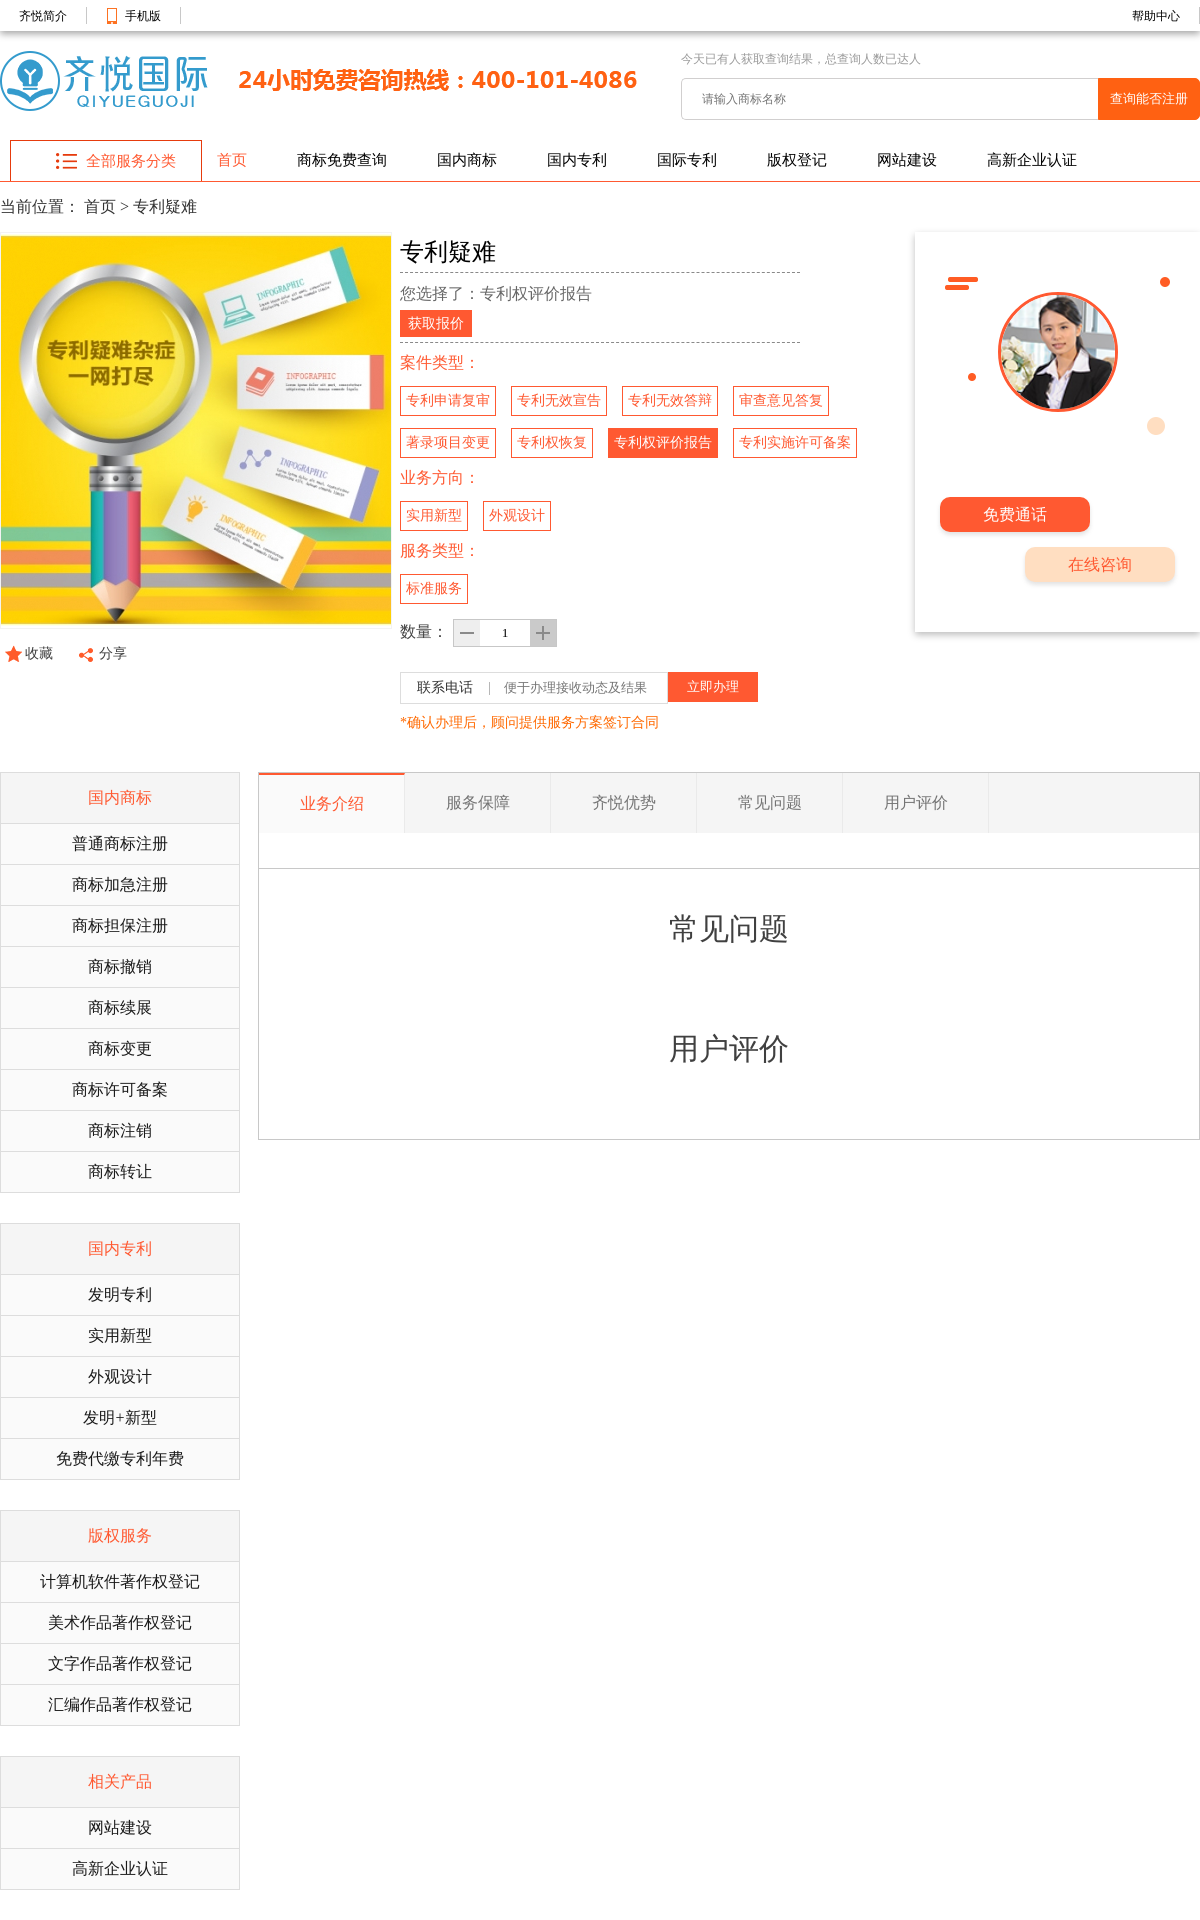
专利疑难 (165, 206)
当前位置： (40, 206)
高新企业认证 (1032, 160)
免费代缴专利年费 (120, 1458)
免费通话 (1015, 514)
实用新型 (120, 1335)
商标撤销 (120, 966)
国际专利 (687, 160)
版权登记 (797, 160)
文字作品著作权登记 (120, 1663)
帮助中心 (1156, 16)
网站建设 (907, 160)
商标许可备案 (120, 1089)
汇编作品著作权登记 (120, 1704)
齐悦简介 (43, 16)
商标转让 (120, 1171)
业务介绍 (332, 803)
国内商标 (467, 160)
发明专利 (120, 1294)
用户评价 (916, 802)
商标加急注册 (120, 884)
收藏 (39, 653)
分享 (113, 653)
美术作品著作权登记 (120, 1622)
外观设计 (120, 1376)
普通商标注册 (120, 843)
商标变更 (120, 1048)
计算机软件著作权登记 (120, 1581)
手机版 (143, 16)
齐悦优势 (624, 802)
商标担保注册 (120, 925)
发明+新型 (119, 1417)
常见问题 (770, 802)
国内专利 (577, 160)
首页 (232, 160)
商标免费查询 (342, 160)
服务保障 (478, 802)
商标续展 (120, 1007)
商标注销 (120, 1130)
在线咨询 (1100, 564)
